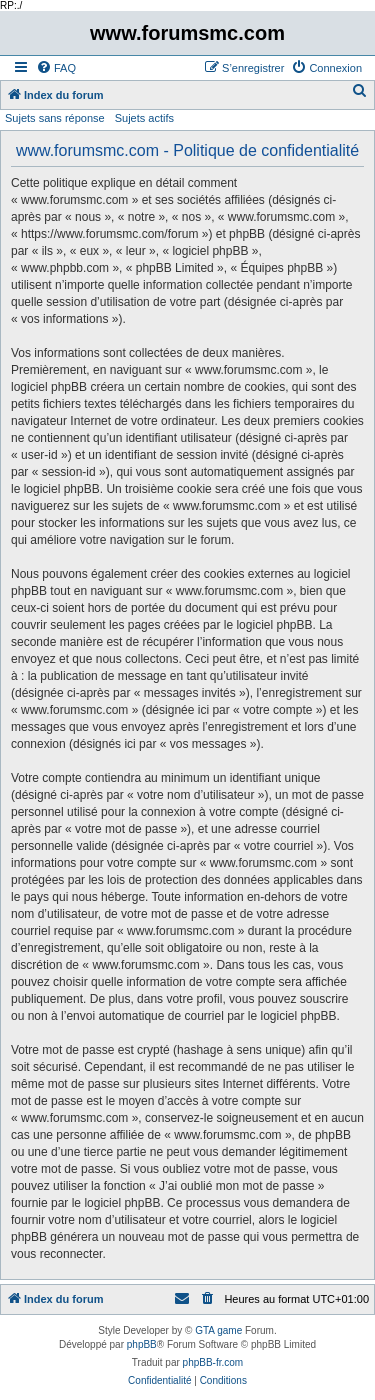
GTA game (218, 1330)
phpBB (142, 1344)
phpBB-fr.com (213, 1362)
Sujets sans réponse (55, 118)
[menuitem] (56, 68)
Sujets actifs (144, 118)
